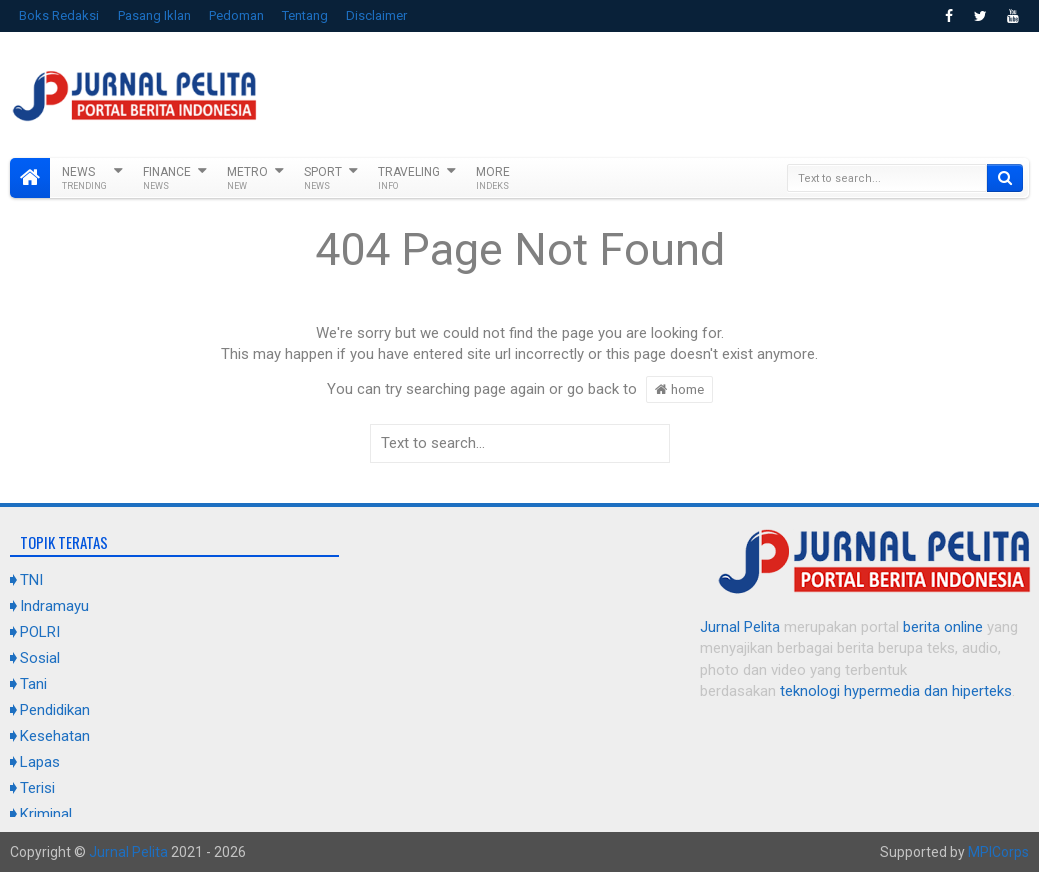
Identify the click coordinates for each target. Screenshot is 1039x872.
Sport (323, 178)
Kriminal (46, 814)
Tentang (305, 15)
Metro (247, 178)
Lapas (40, 762)
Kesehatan (55, 736)
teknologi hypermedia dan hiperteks (896, 691)
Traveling (409, 178)
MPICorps (998, 852)
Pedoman (236, 15)
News (84, 178)
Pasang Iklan (154, 15)
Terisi (37, 788)
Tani (33, 684)
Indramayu (54, 606)
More (493, 178)
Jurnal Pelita (740, 627)
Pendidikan (55, 710)
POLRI (40, 632)
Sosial (40, 658)
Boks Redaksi (59, 15)
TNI (31, 580)
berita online (943, 627)
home (679, 389)
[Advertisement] (665, 92)
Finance (167, 178)
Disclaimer (376, 15)
